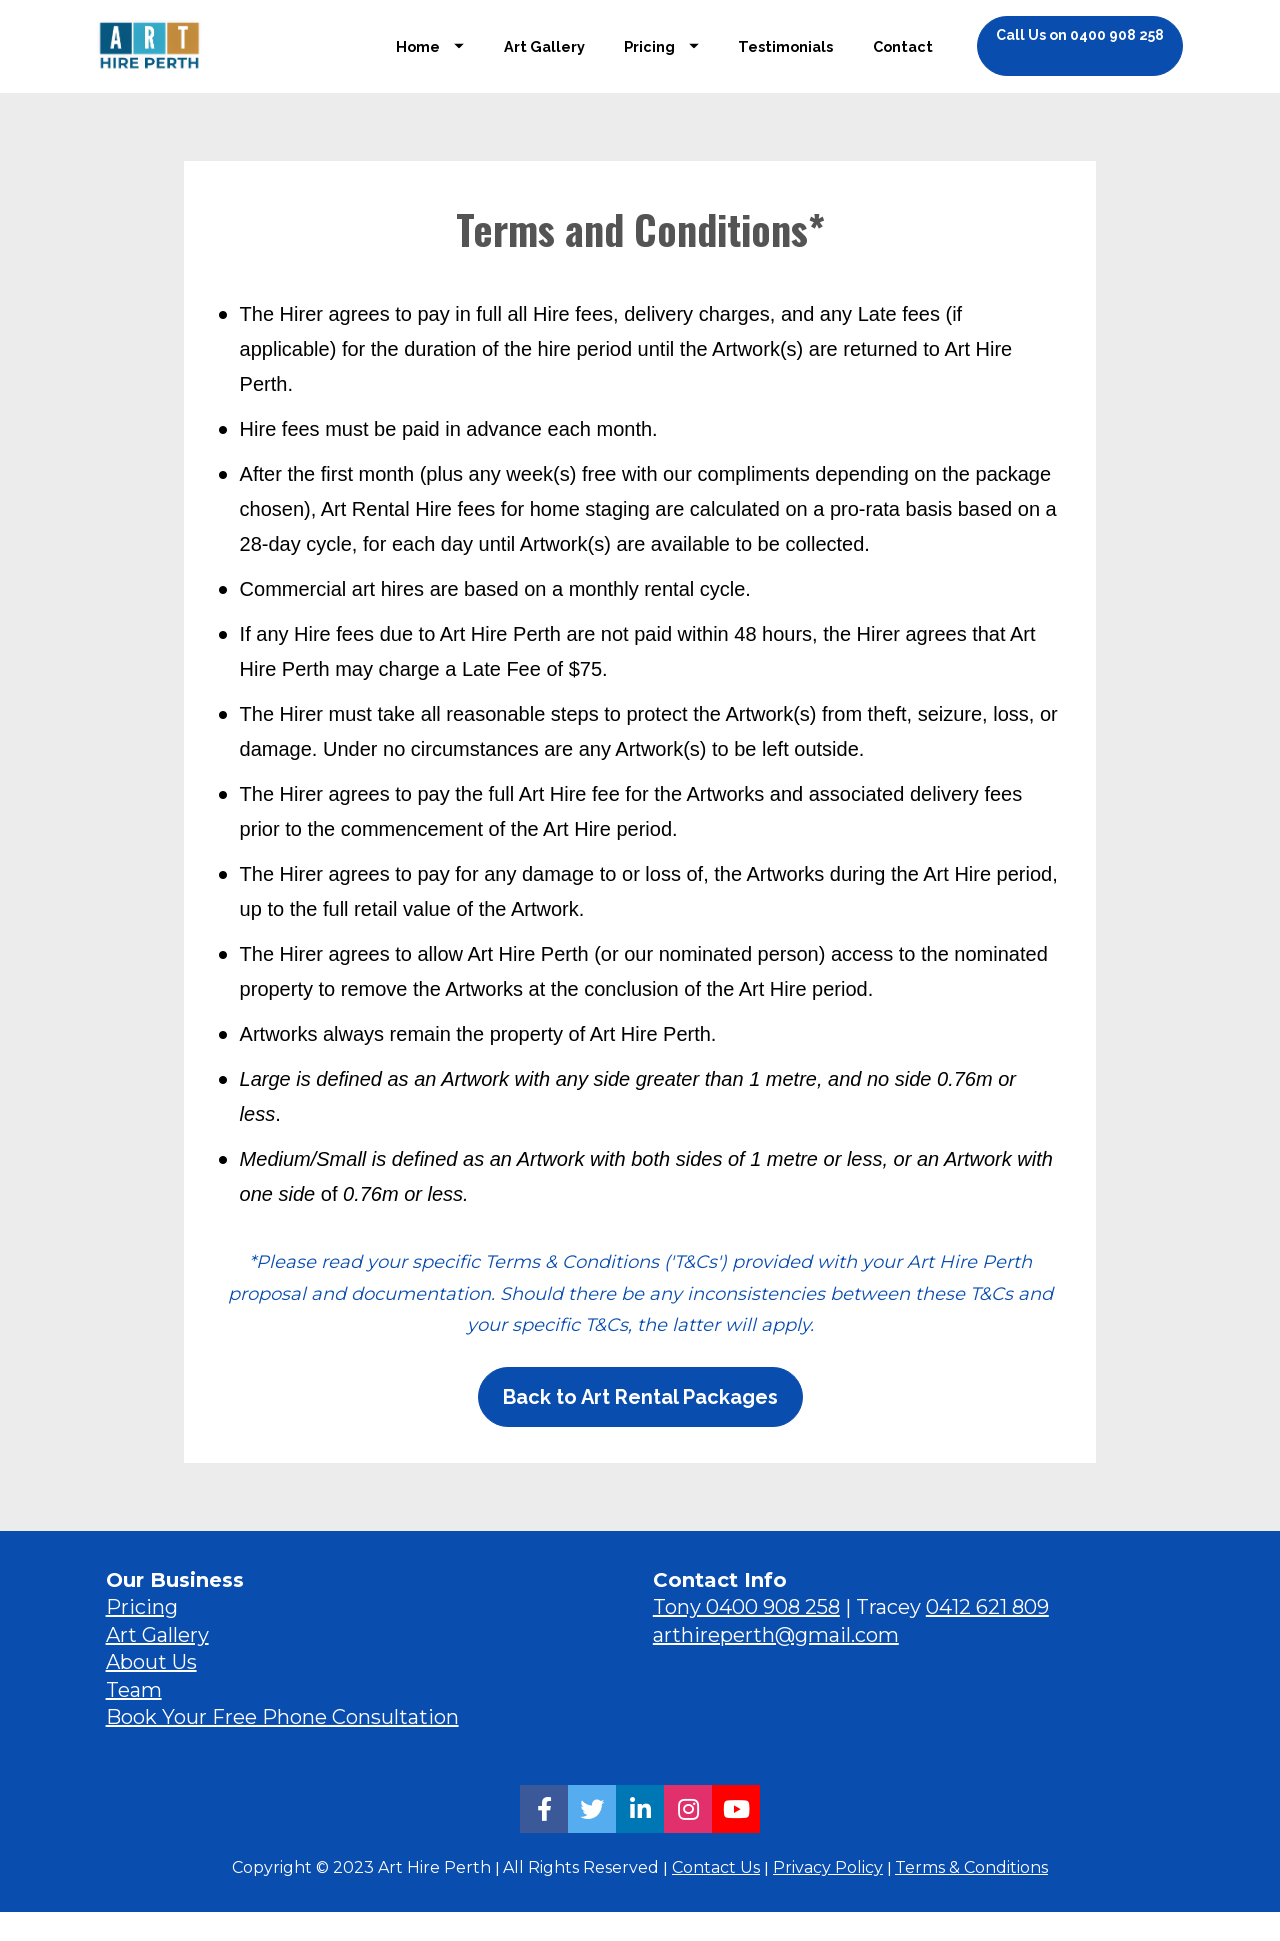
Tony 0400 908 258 (746, 1636)
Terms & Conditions (971, 1895)
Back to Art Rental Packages (640, 1426)
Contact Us (716, 1895)
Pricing (661, 60)
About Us (151, 1691)
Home (430, 60)
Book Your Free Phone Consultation (282, 1746)
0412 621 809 (987, 1636)
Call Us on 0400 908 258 (1080, 50)
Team (134, 1719)
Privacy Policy (828, 1895)
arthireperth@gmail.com (776, 1664)
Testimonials (785, 60)
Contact (903, 60)
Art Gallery (544, 60)
